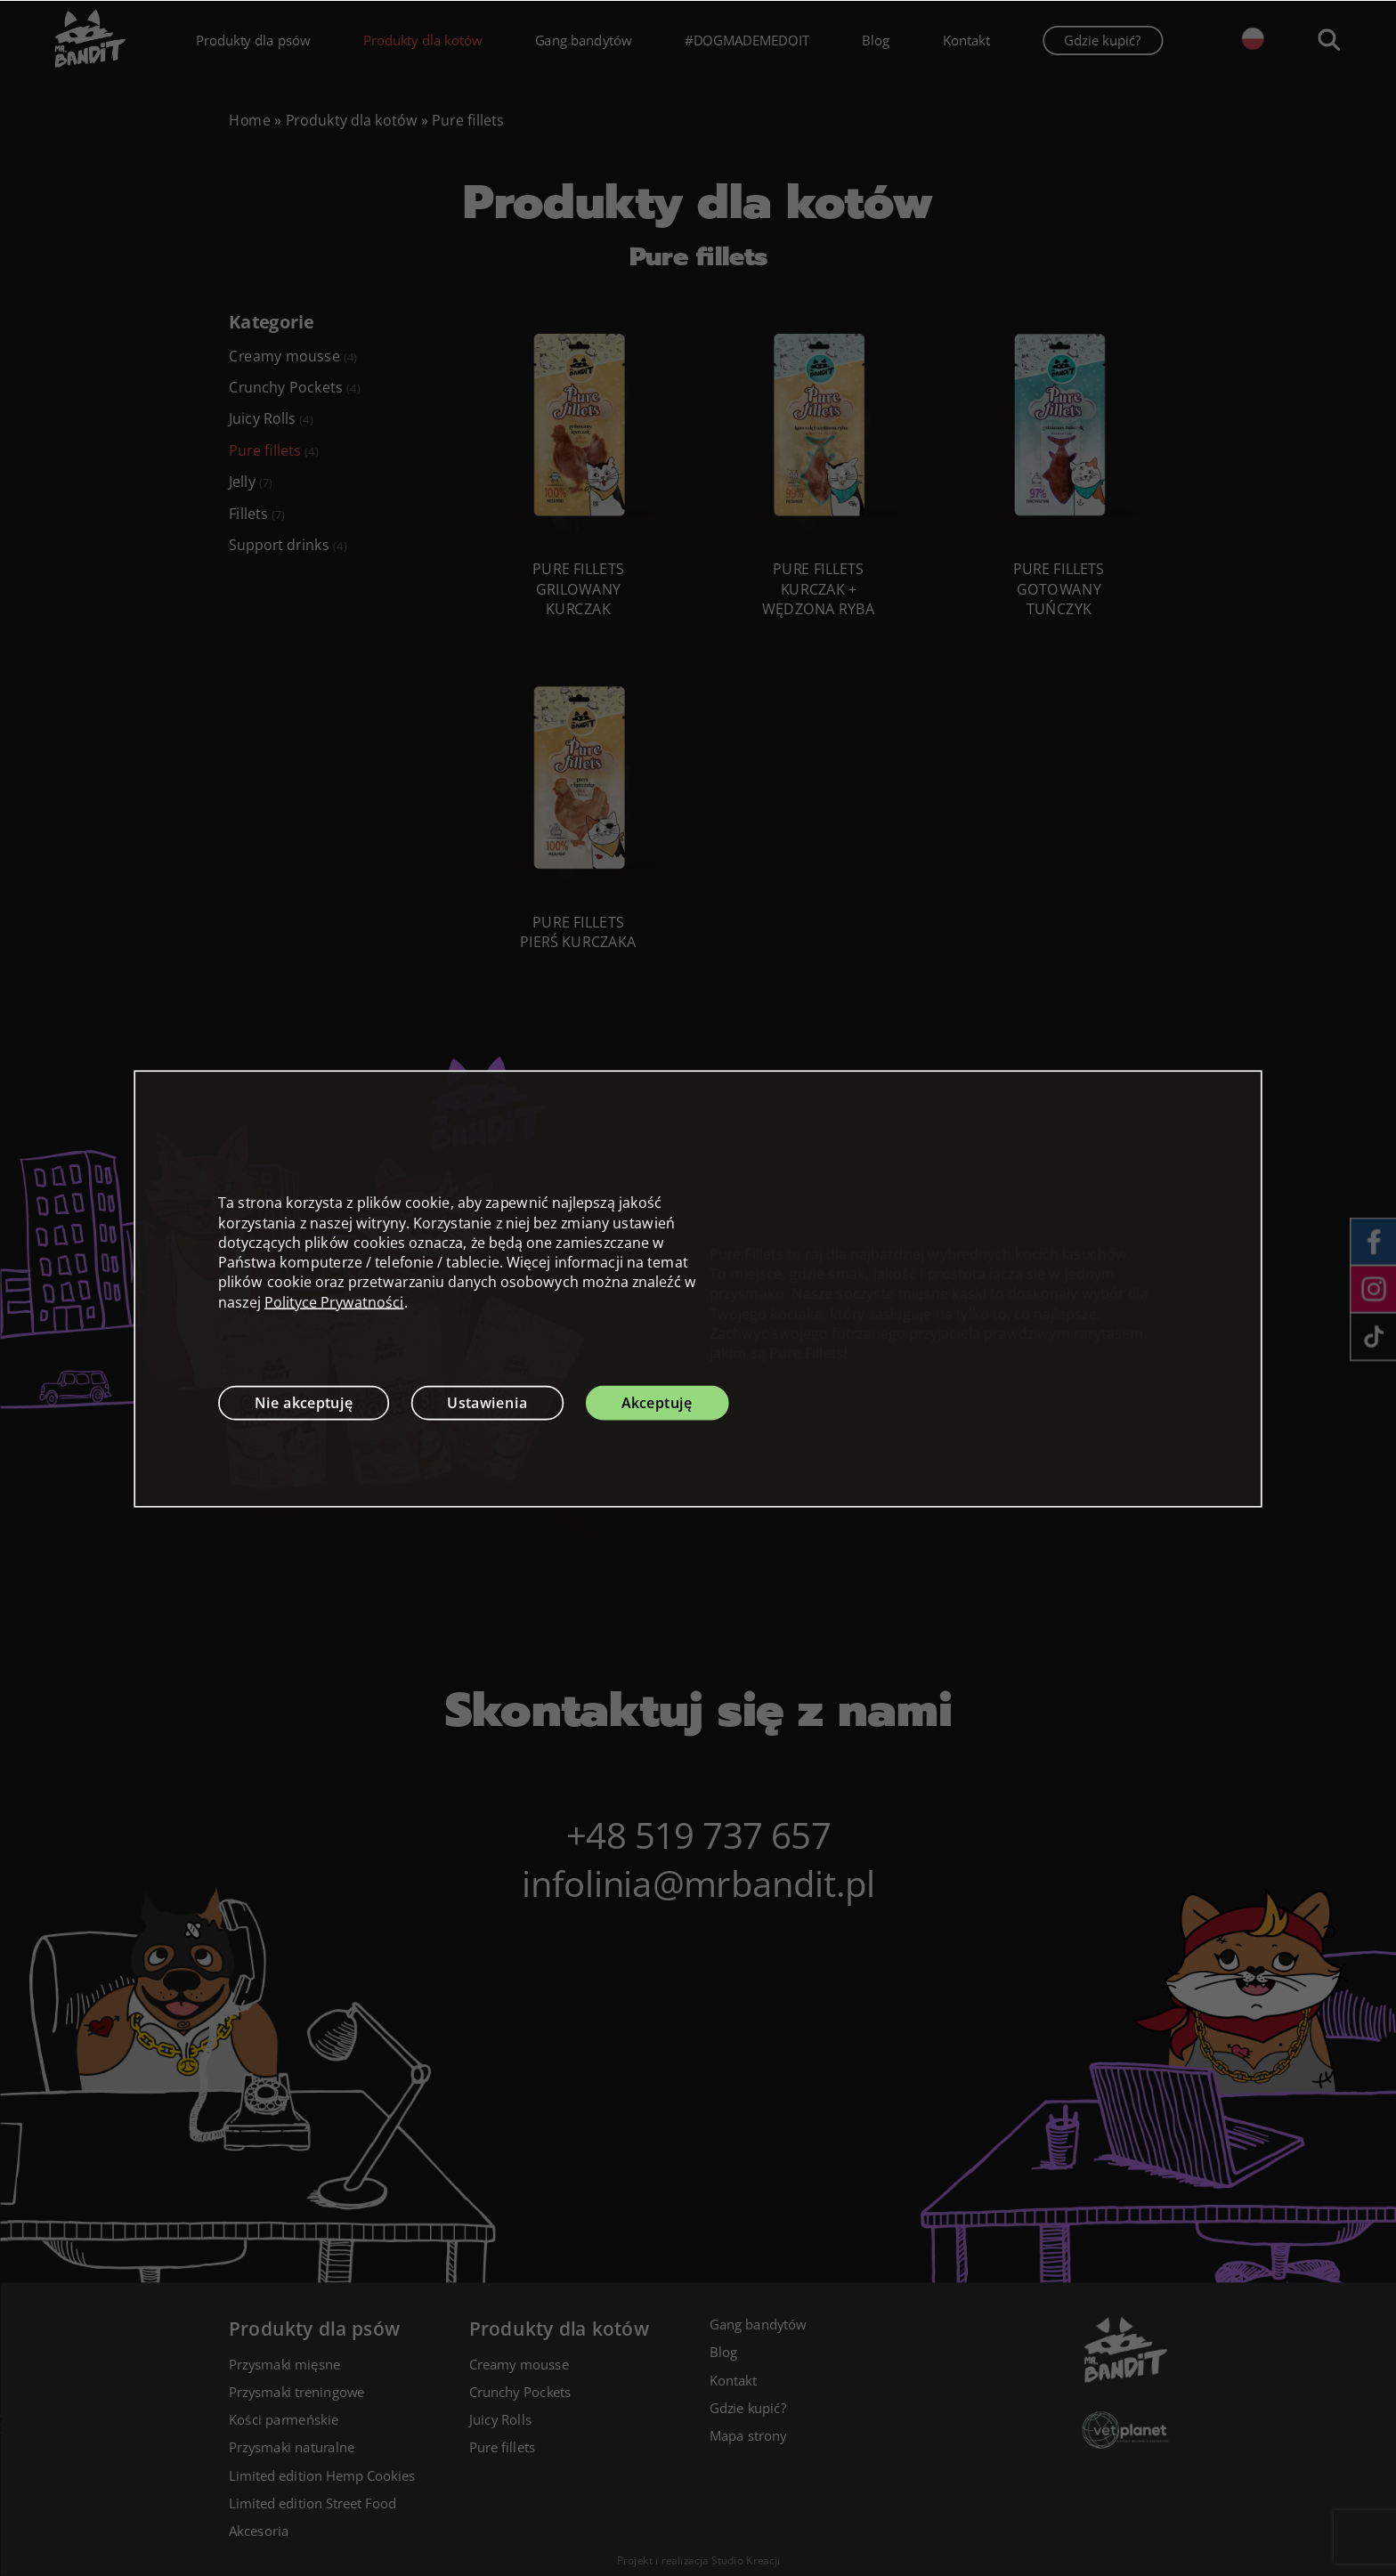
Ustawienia (487, 1402)
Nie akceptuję (304, 1402)
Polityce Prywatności (334, 1301)
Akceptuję (657, 1402)
